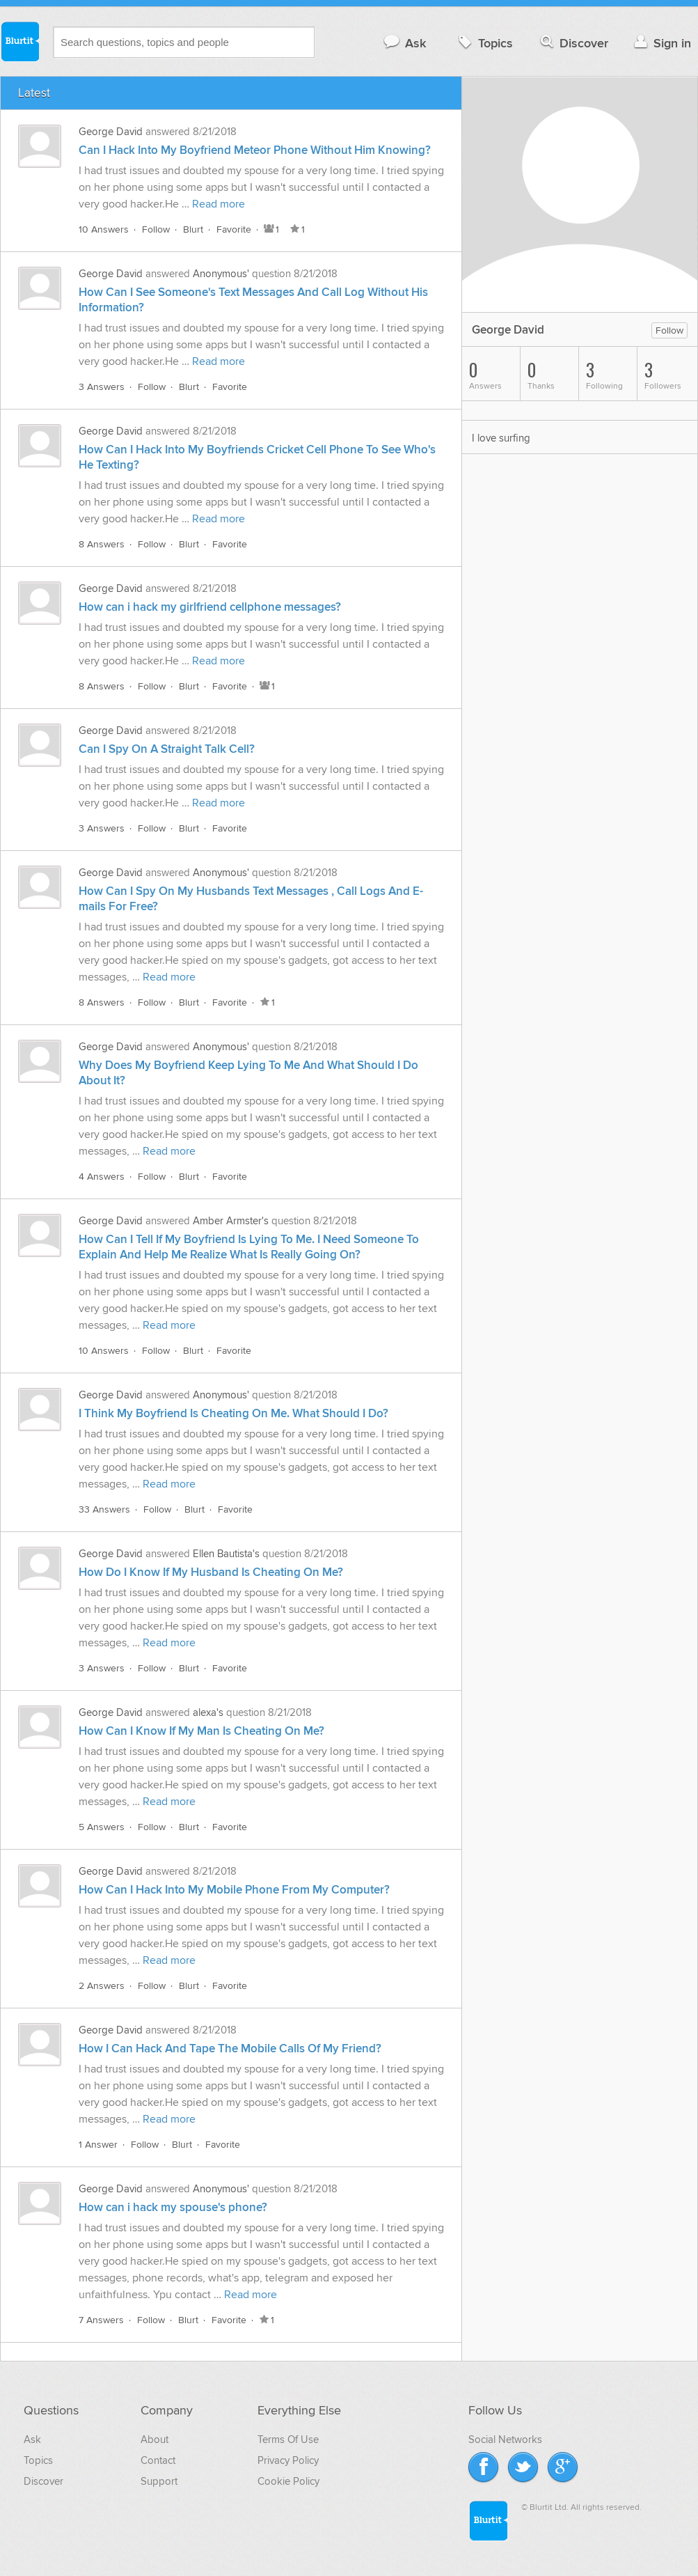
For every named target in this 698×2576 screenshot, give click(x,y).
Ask (404, 43)
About (154, 2439)
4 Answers (102, 1176)
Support (159, 2481)
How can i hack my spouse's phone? (173, 2208)
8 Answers (102, 544)
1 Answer (98, 2144)
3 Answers (102, 387)
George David (111, 131)
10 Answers (104, 229)
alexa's (208, 1712)
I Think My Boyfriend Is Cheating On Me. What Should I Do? (233, 1414)
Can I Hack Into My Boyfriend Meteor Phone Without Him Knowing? (255, 150)
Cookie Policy (288, 2481)
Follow (156, 229)
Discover (573, 43)
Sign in (660, 43)
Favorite (233, 229)
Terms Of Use (288, 2439)
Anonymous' (221, 273)
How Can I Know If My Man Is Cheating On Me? (201, 1731)
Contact (158, 2460)
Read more (218, 204)
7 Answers (101, 2320)
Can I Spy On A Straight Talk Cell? (167, 749)
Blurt (193, 229)
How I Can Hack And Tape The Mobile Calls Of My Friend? (230, 2049)
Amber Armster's (231, 1221)
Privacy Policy (288, 2460)
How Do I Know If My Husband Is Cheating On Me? (211, 1572)
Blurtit (19, 41)
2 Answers (102, 1986)
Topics (484, 43)
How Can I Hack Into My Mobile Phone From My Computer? (234, 1890)
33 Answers (104, 1509)
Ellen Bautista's (226, 1553)
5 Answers (102, 1827)
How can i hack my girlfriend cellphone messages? (210, 607)
